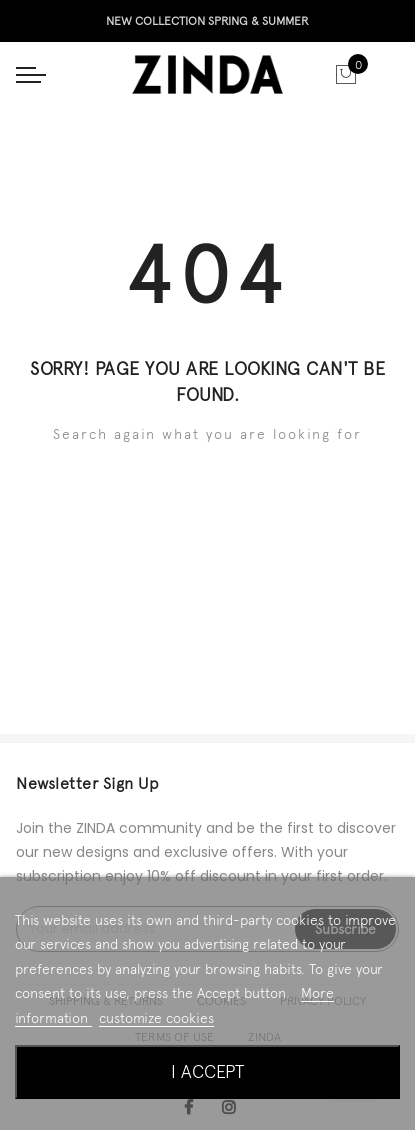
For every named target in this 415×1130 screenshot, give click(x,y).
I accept (207, 1071)
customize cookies (156, 1018)
